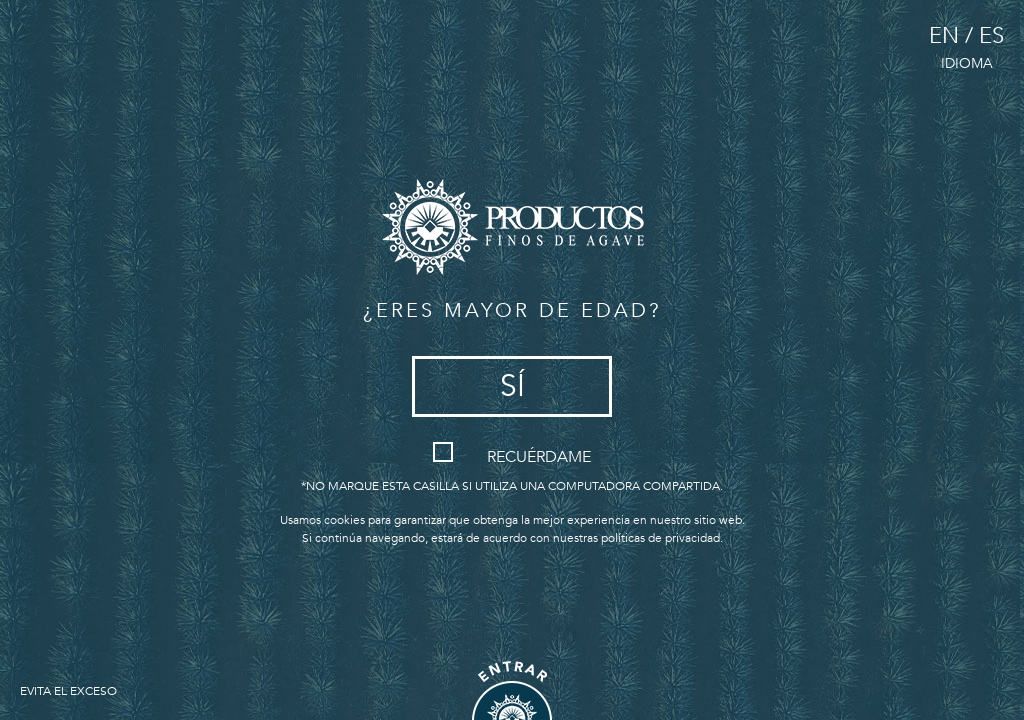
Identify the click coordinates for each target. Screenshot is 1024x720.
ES (991, 36)
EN (944, 36)
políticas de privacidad (660, 538)
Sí (512, 386)
